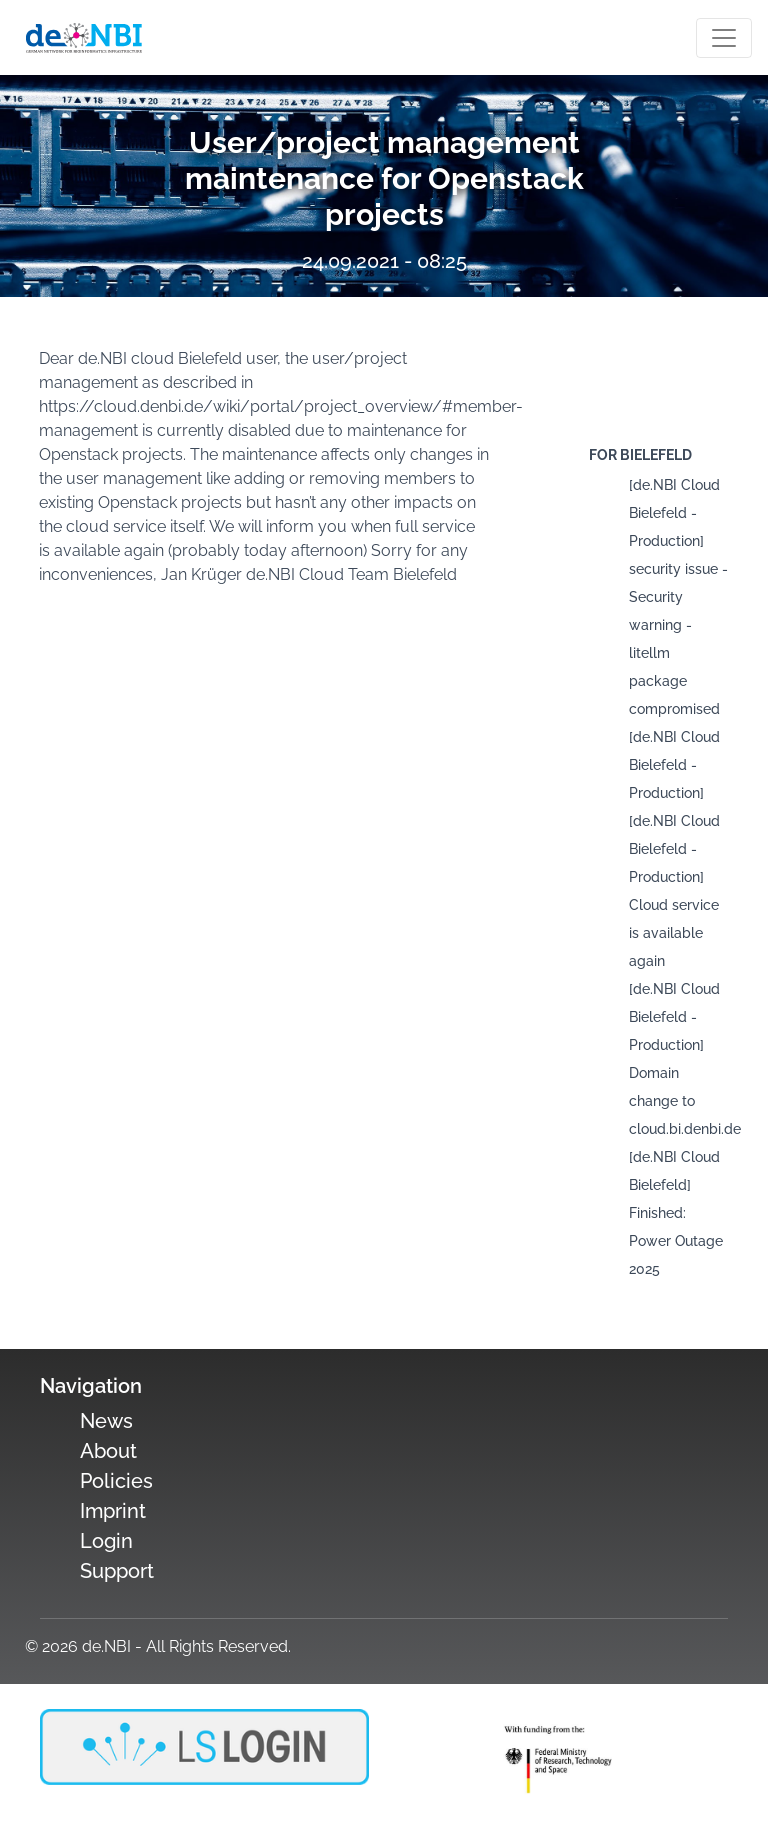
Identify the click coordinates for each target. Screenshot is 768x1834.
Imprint (113, 1511)
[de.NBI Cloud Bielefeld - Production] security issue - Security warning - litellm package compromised (678, 597)
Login (106, 1541)
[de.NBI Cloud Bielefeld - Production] (674, 765)
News (106, 1421)
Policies (116, 1481)
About (108, 1451)
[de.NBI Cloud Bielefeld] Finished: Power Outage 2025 (676, 1213)
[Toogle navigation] (724, 38)
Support (117, 1571)
